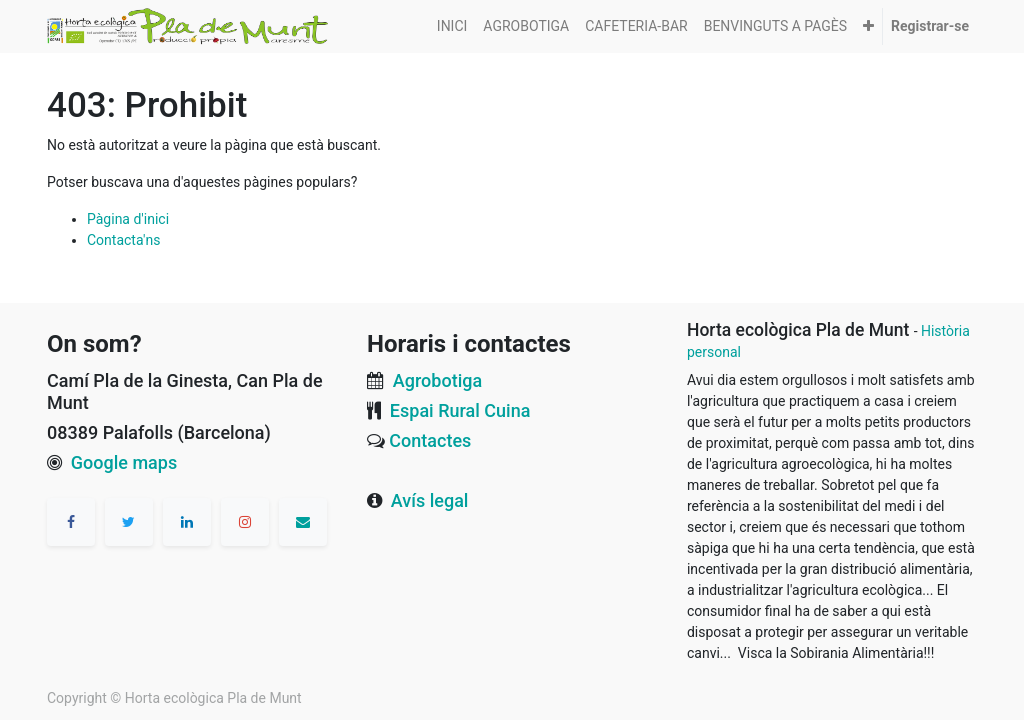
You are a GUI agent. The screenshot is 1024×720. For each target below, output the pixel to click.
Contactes (430, 440)
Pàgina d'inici (128, 219)
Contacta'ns (123, 240)
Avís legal (430, 500)
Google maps (124, 462)
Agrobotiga (437, 380)
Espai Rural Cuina (460, 410)
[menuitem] (452, 26)
